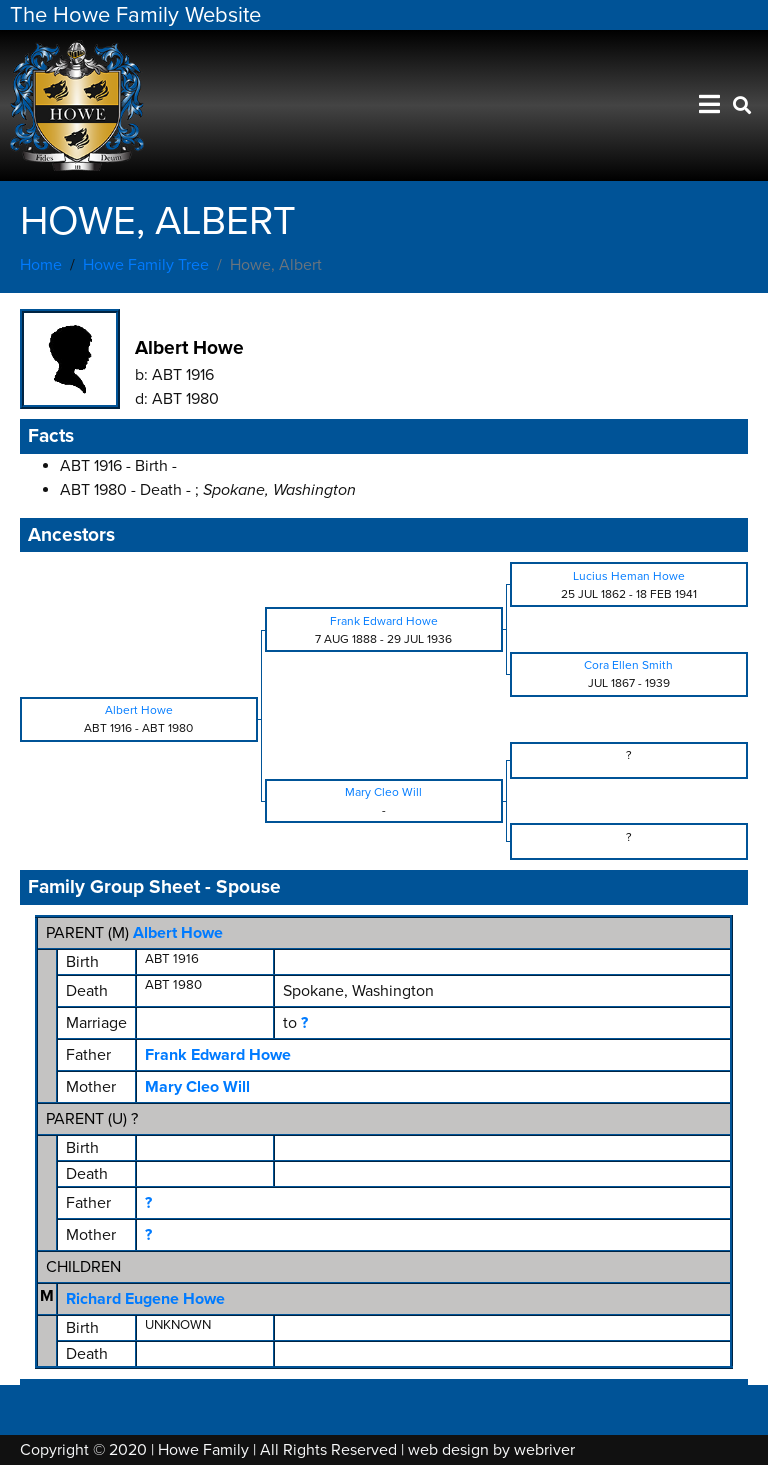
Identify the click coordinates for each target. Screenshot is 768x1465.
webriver (544, 1450)
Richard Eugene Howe (145, 1299)
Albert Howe (178, 933)
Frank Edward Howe (218, 1055)
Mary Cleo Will (197, 1087)
